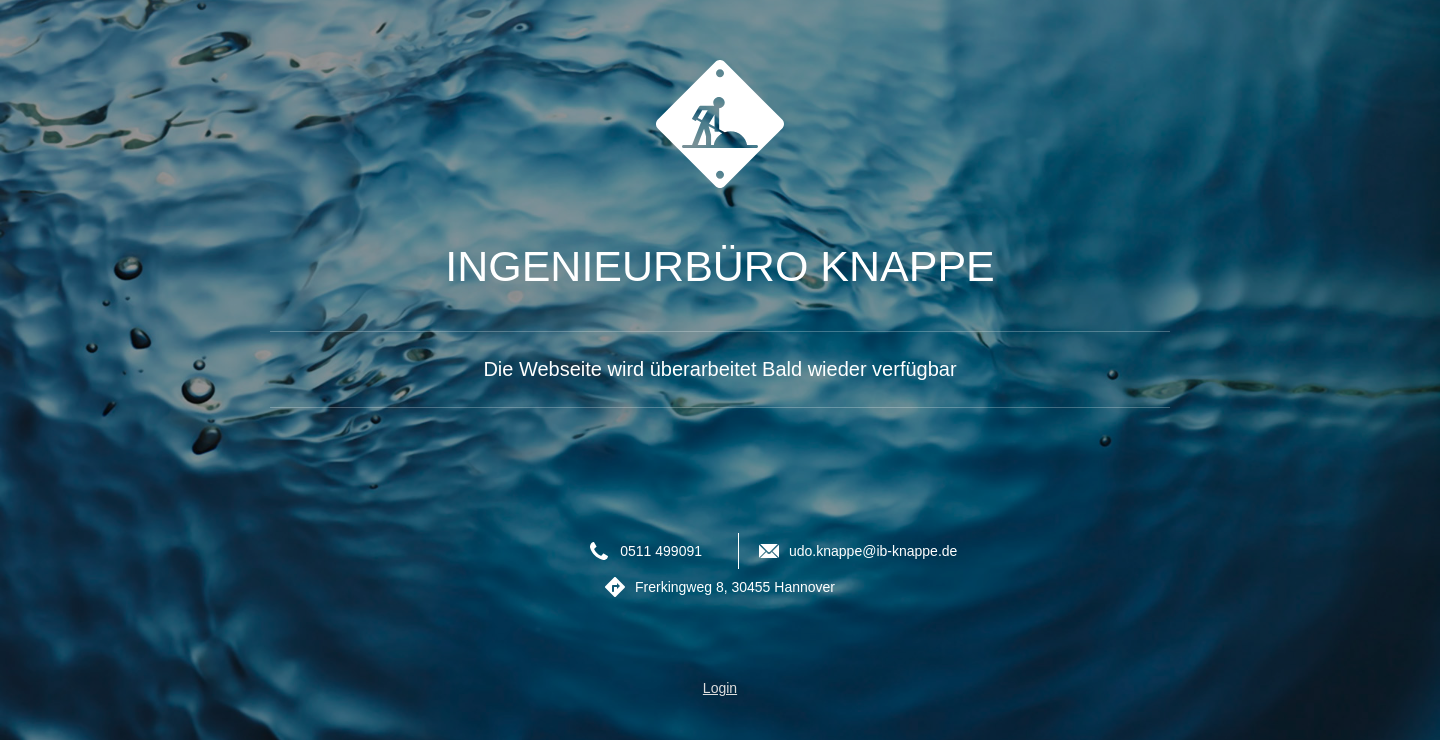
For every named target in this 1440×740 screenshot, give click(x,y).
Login (720, 688)
